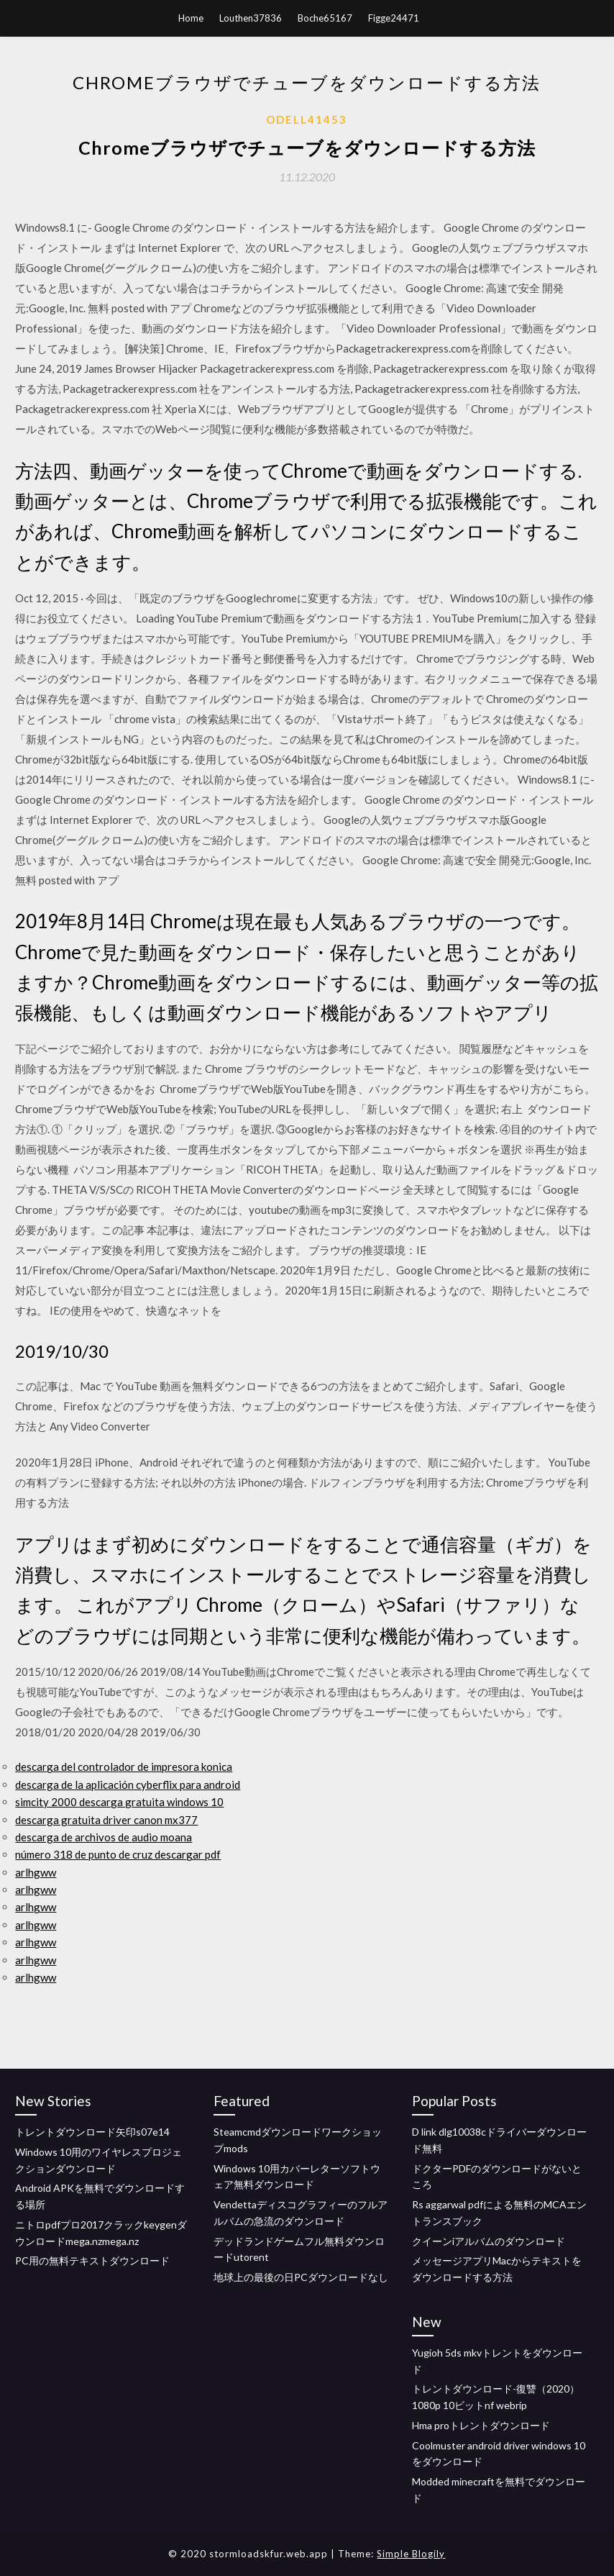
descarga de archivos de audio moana (103, 1837)
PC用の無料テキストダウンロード (92, 2260)
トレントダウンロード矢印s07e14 (92, 2132)
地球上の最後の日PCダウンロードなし (301, 2277)
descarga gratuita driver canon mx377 (106, 1819)
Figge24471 (393, 18)
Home (190, 18)
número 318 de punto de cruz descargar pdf (118, 1854)
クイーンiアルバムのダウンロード (488, 2241)
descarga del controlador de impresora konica (123, 1766)
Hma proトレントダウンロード (481, 2425)
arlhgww (35, 1872)
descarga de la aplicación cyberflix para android (127, 1784)
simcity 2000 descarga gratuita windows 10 (119, 1801)
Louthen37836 (250, 18)
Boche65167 (325, 18)
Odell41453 (306, 119)
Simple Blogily (411, 2553)
